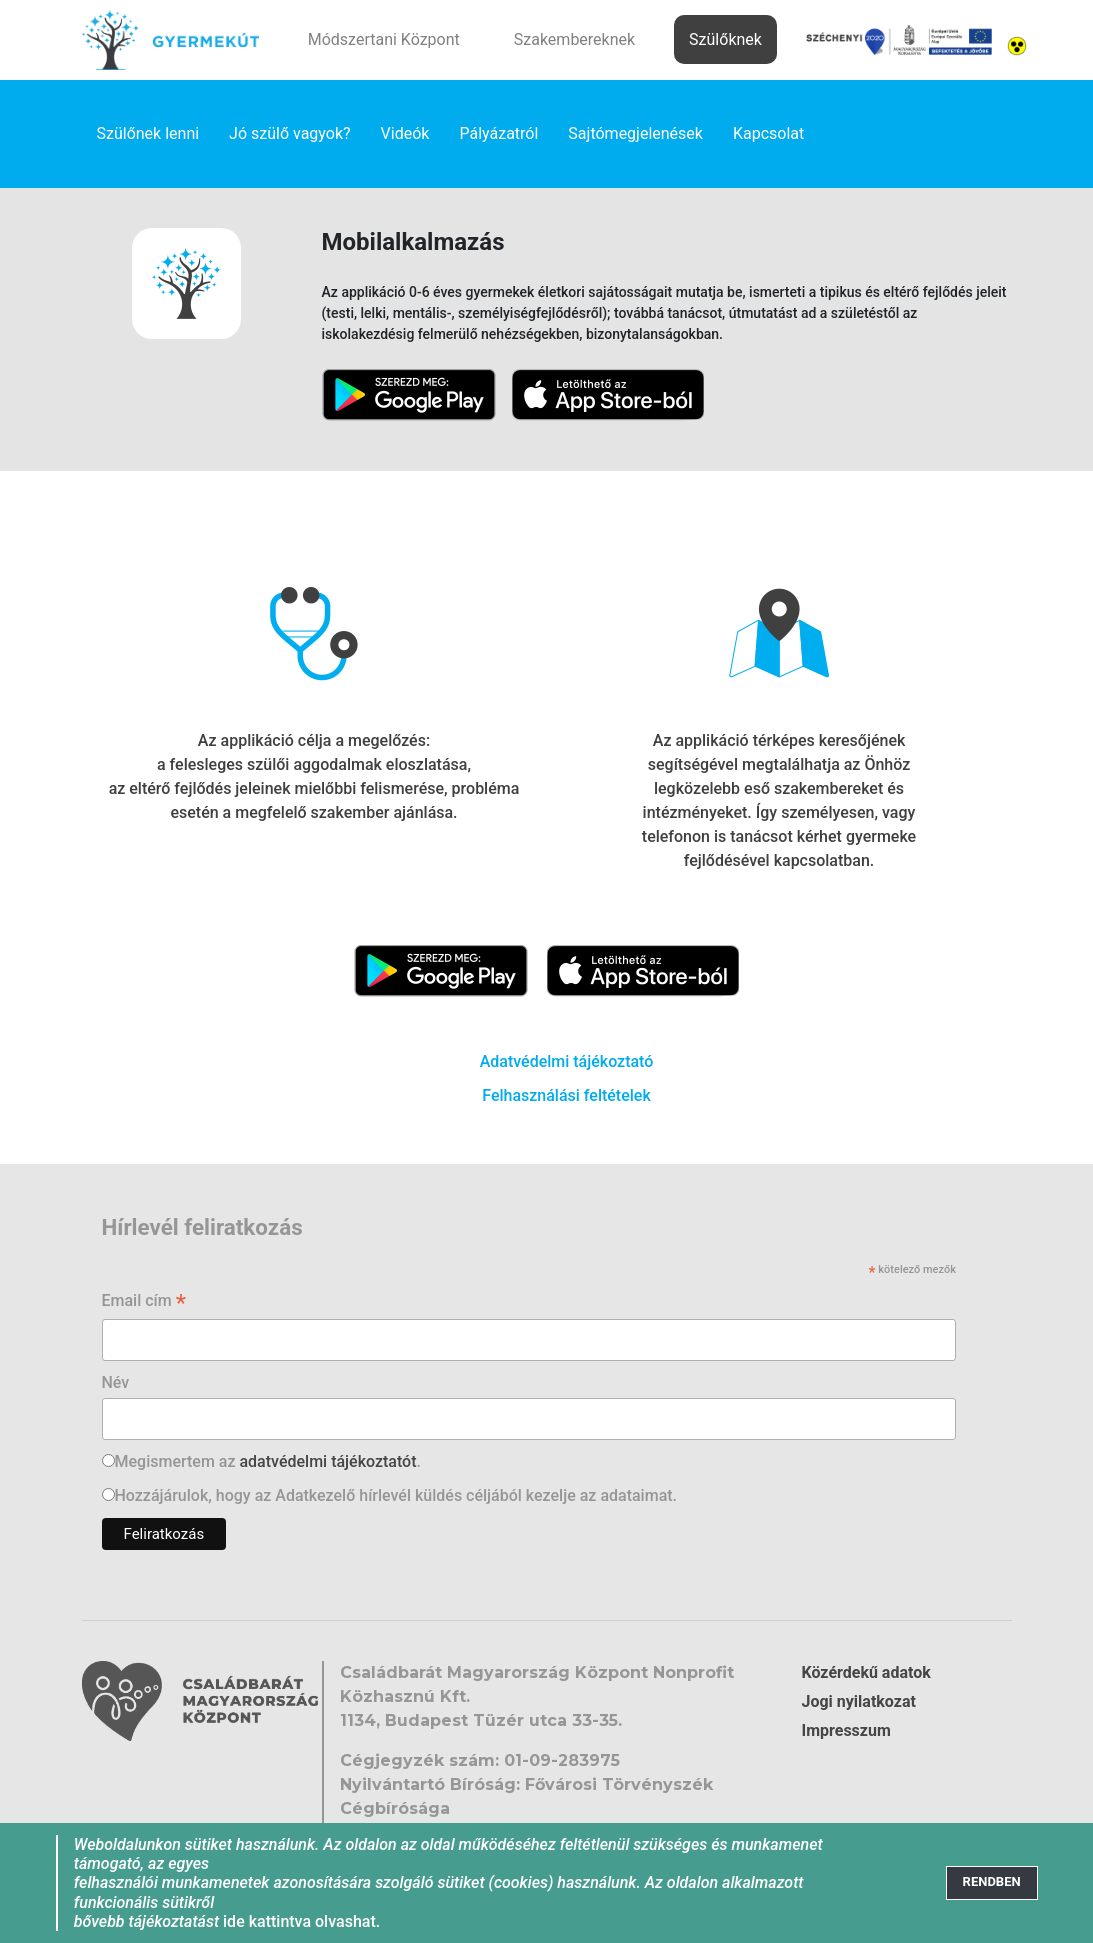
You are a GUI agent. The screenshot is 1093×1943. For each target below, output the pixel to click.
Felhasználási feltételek (566, 1095)
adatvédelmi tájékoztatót (327, 1461)
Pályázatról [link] (498, 133)
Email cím (144, 1302)
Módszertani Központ (384, 39)
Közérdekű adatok (866, 1672)
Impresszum (846, 1730)
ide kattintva (267, 1921)
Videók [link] (405, 133)
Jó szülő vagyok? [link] (290, 133)
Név (116, 1382)
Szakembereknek (574, 39)
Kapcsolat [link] (768, 133)
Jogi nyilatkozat (859, 1701)
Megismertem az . (268, 1461)
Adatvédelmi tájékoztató (567, 1061)
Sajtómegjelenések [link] (635, 133)
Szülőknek (725, 39)
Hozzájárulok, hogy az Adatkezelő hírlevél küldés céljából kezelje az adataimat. (396, 1495)
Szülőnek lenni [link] (148, 133)
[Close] (992, 1882)
